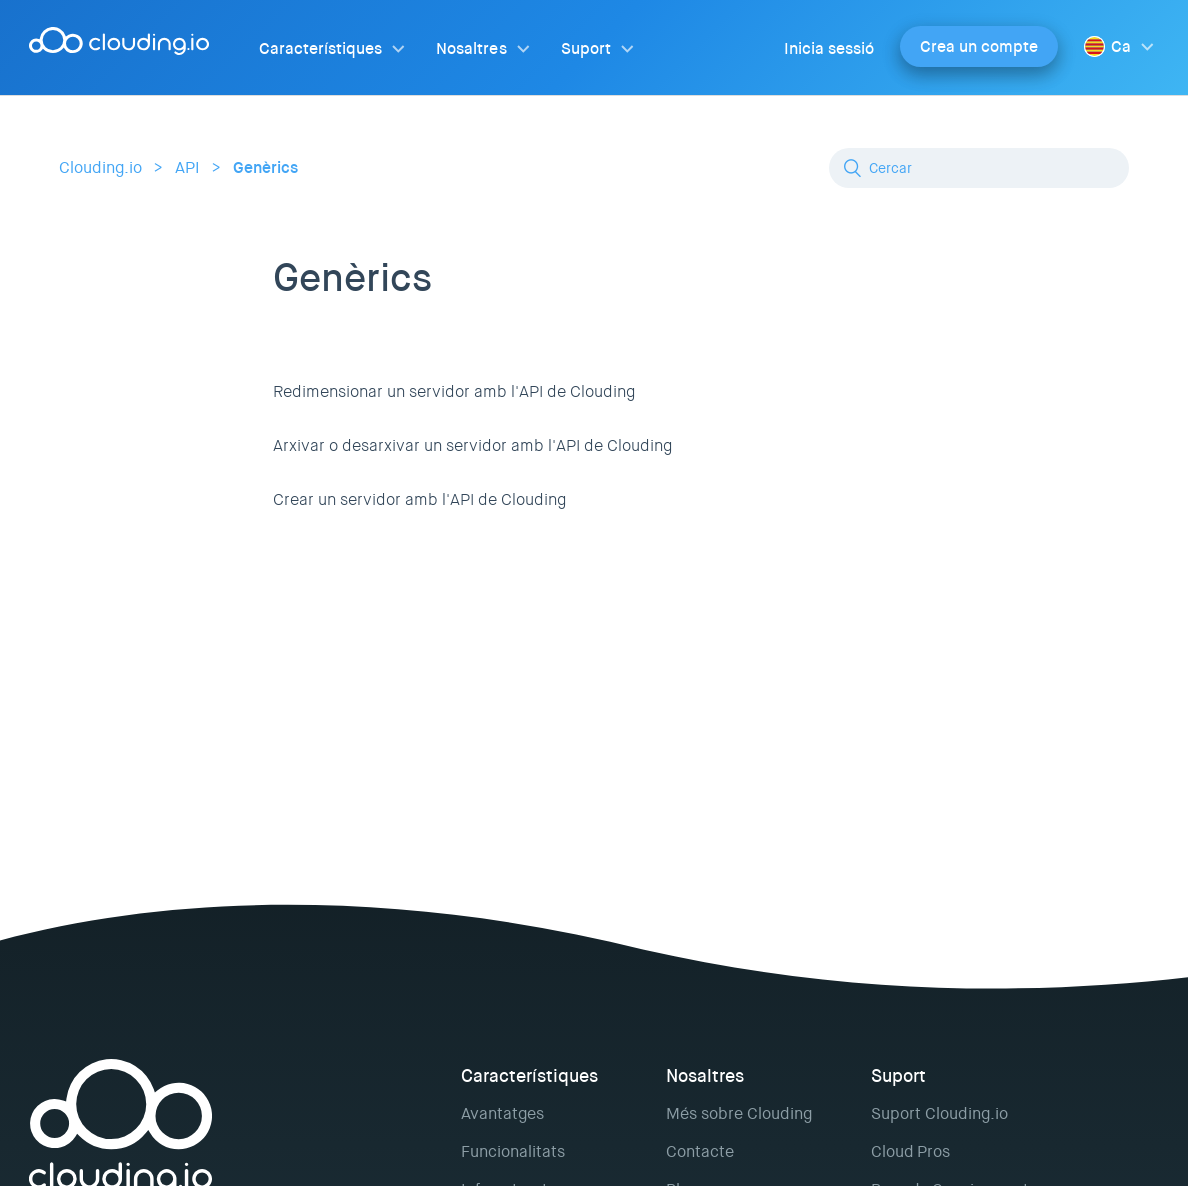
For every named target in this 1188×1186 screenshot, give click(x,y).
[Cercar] (979, 168)
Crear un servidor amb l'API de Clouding (419, 499)
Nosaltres (471, 48)
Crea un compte (979, 46)
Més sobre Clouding (739, 1113)
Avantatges (502, 1113)
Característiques (320, 48)
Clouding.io (100, 167)
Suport (586, 48)
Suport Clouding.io (939, 1113)
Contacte (700, 1151)
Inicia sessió (829, 48)
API (187, 167)
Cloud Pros (910, 1151)
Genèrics (265, 167)
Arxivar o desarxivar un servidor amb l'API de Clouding (472, 445)
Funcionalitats (513, 1151)
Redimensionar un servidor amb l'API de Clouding (454, 391)
